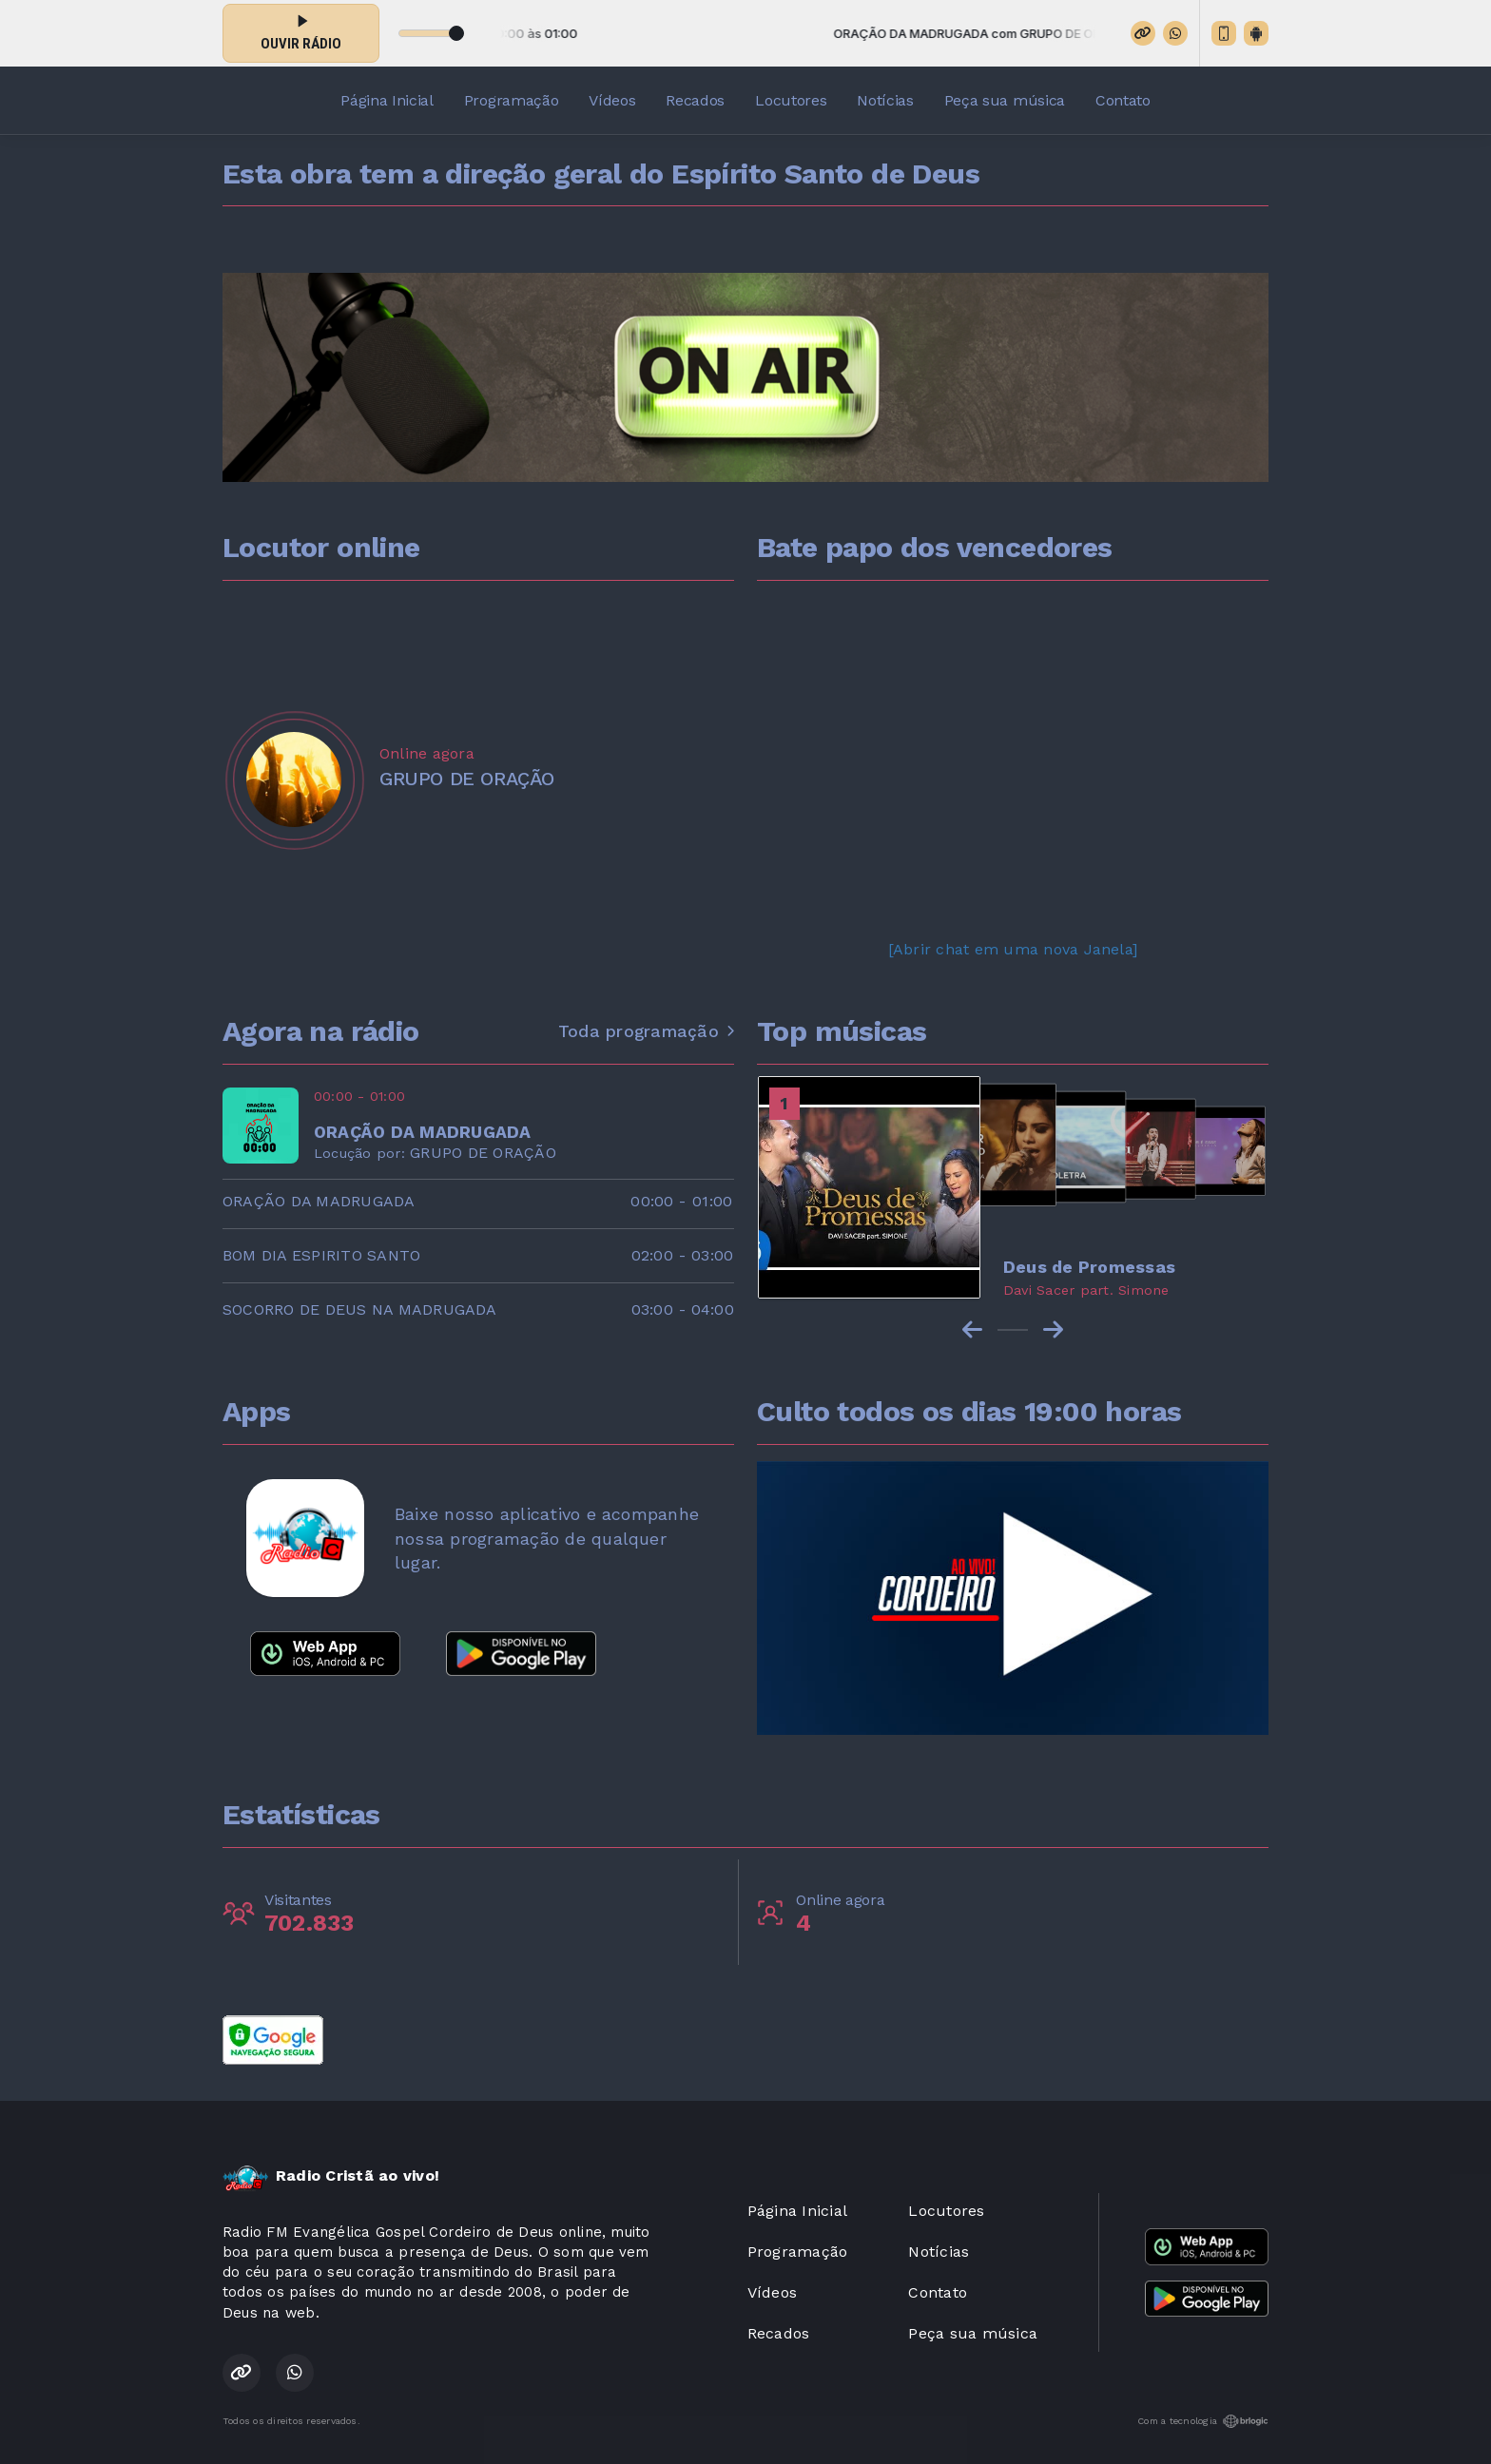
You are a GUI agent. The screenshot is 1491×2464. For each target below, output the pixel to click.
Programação (511, 100)
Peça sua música (1004, 100)
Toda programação (646, 1031)
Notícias (885, 100)
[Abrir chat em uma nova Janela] (1012, 949)
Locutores (790, 100)
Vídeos (612, 100)
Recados (695, 100)
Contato (1123, 100)
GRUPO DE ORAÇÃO (483, 1153)
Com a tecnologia (1202, 2421)
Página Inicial (387, 100)
